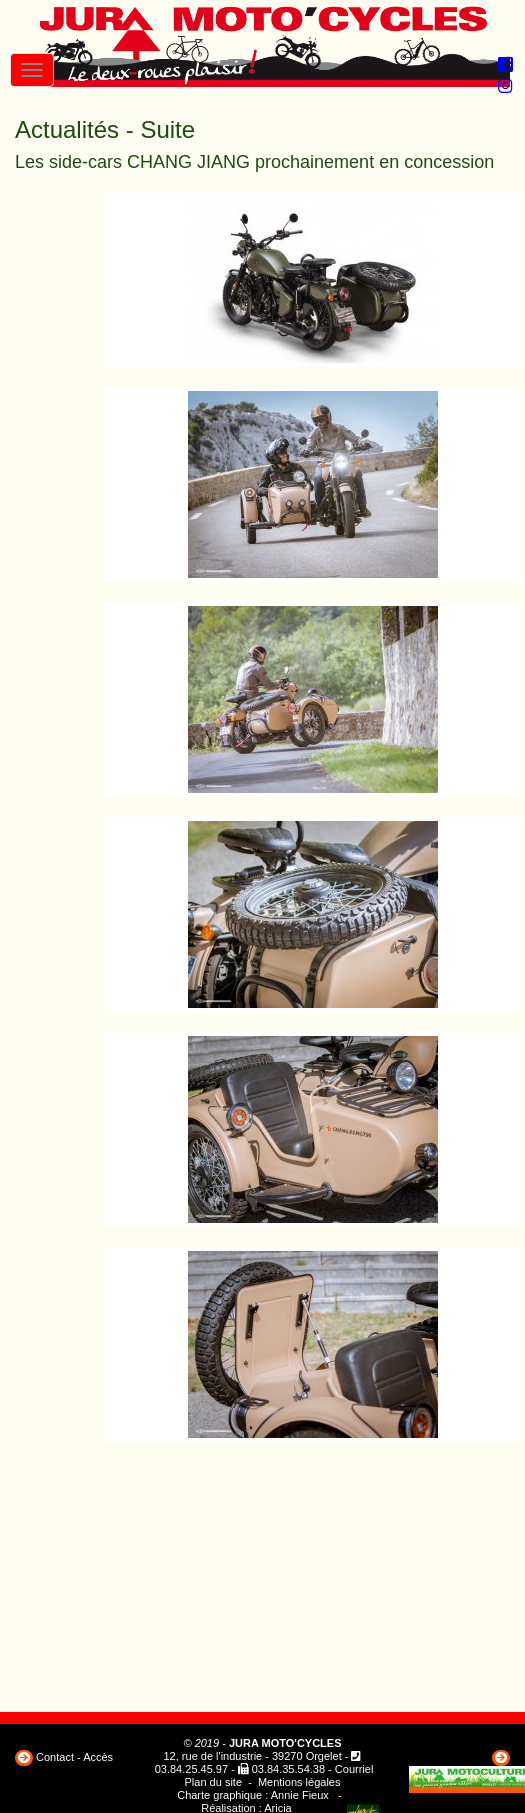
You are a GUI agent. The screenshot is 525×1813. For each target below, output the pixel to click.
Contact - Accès (74, 1757)
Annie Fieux (300, 1795)
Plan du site (213, 1782)
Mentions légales (299, 1782)
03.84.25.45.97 (191, 1769)
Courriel (354, 1769)
